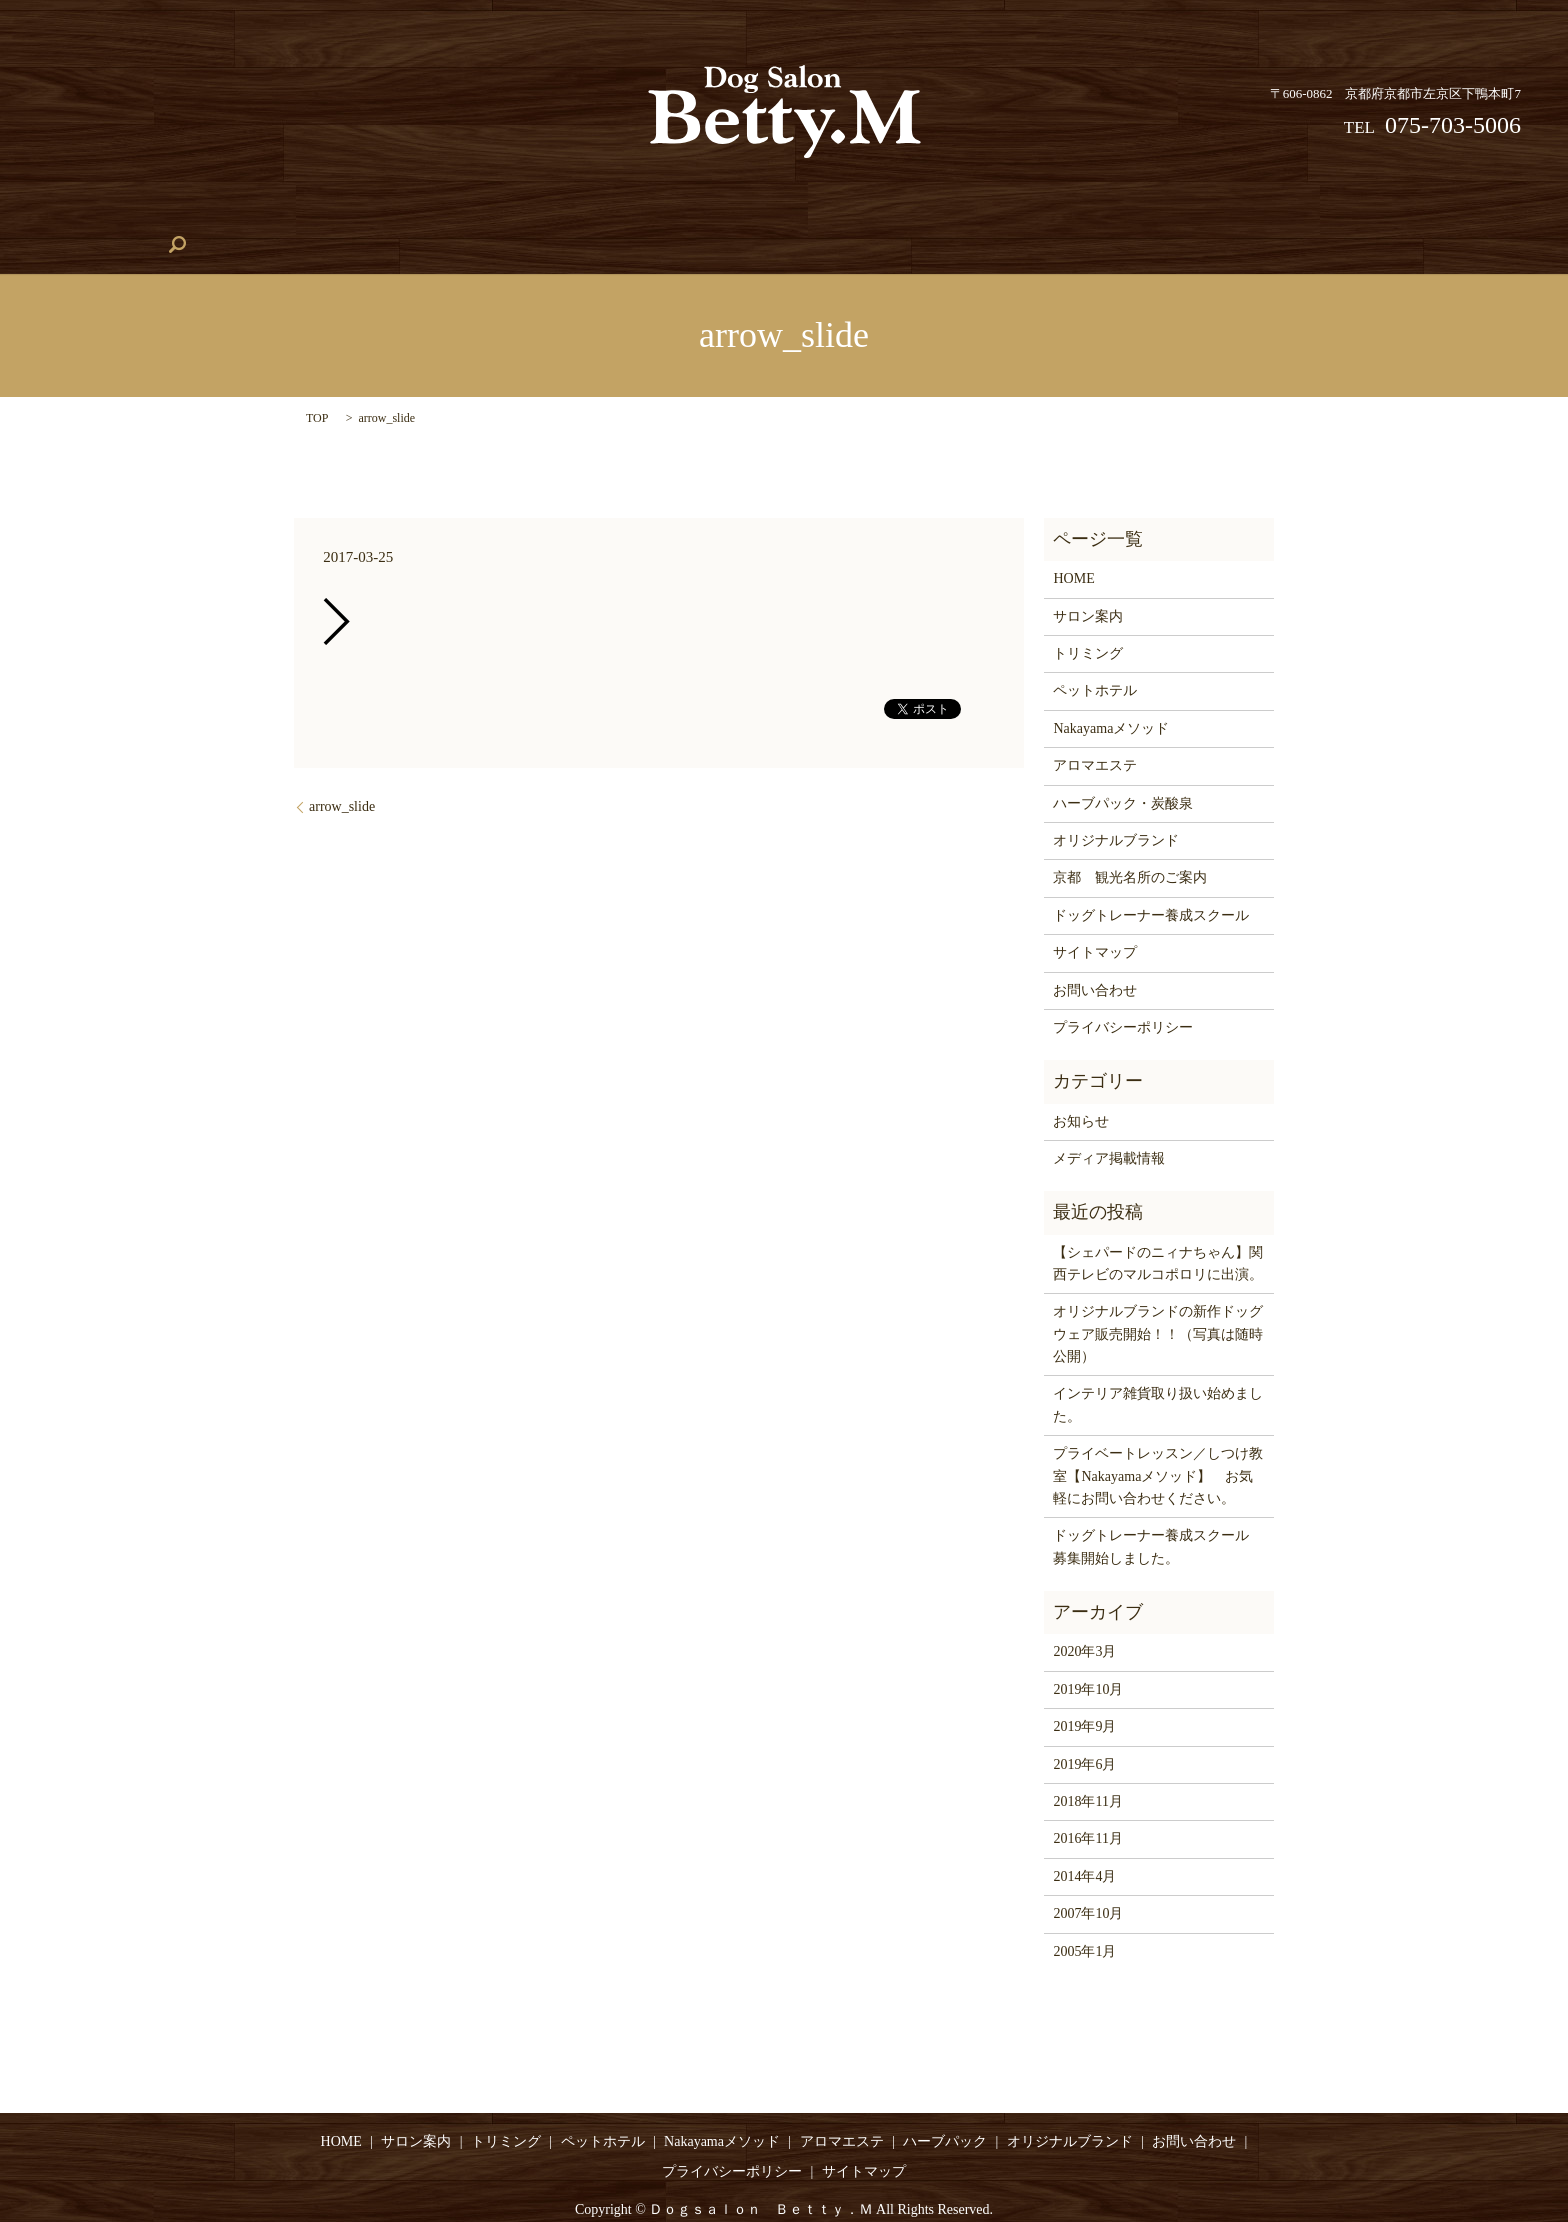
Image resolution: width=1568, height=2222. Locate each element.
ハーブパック (944, 214)
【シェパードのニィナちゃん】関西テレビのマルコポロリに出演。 (1158, 1232)
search (1430, 214)
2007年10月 (1088, 1882)
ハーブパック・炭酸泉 (1123, 772)
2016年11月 (1087, 1808)
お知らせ (1081, 1090)
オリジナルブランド (1200, 214)
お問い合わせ (1339, 214)
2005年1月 (1084, 1920)
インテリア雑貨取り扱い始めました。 (1158, 1374)
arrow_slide (342, 776)
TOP (317, 387)
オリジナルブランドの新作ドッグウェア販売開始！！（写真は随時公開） (1158, 1304)
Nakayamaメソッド (581, 214)
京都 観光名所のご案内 (1130, 847)
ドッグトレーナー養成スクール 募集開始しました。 (1158, 1516)
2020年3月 (1084, 1621)
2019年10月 (1088, 1658)
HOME (143, 214)
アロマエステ (1062, 214)
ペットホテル (448, 214)
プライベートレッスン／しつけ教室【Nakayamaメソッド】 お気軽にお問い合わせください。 (1158, 1446)
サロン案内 (233, 214)
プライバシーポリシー (1123, 996)
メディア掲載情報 (1109, 1127)
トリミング (337, 214)
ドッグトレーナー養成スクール (771, 214)
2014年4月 (1084, 1845)
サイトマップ (1095, 921)
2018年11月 (1087, 1770)
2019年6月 (1084, 1733)
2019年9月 (1084, 1695)
